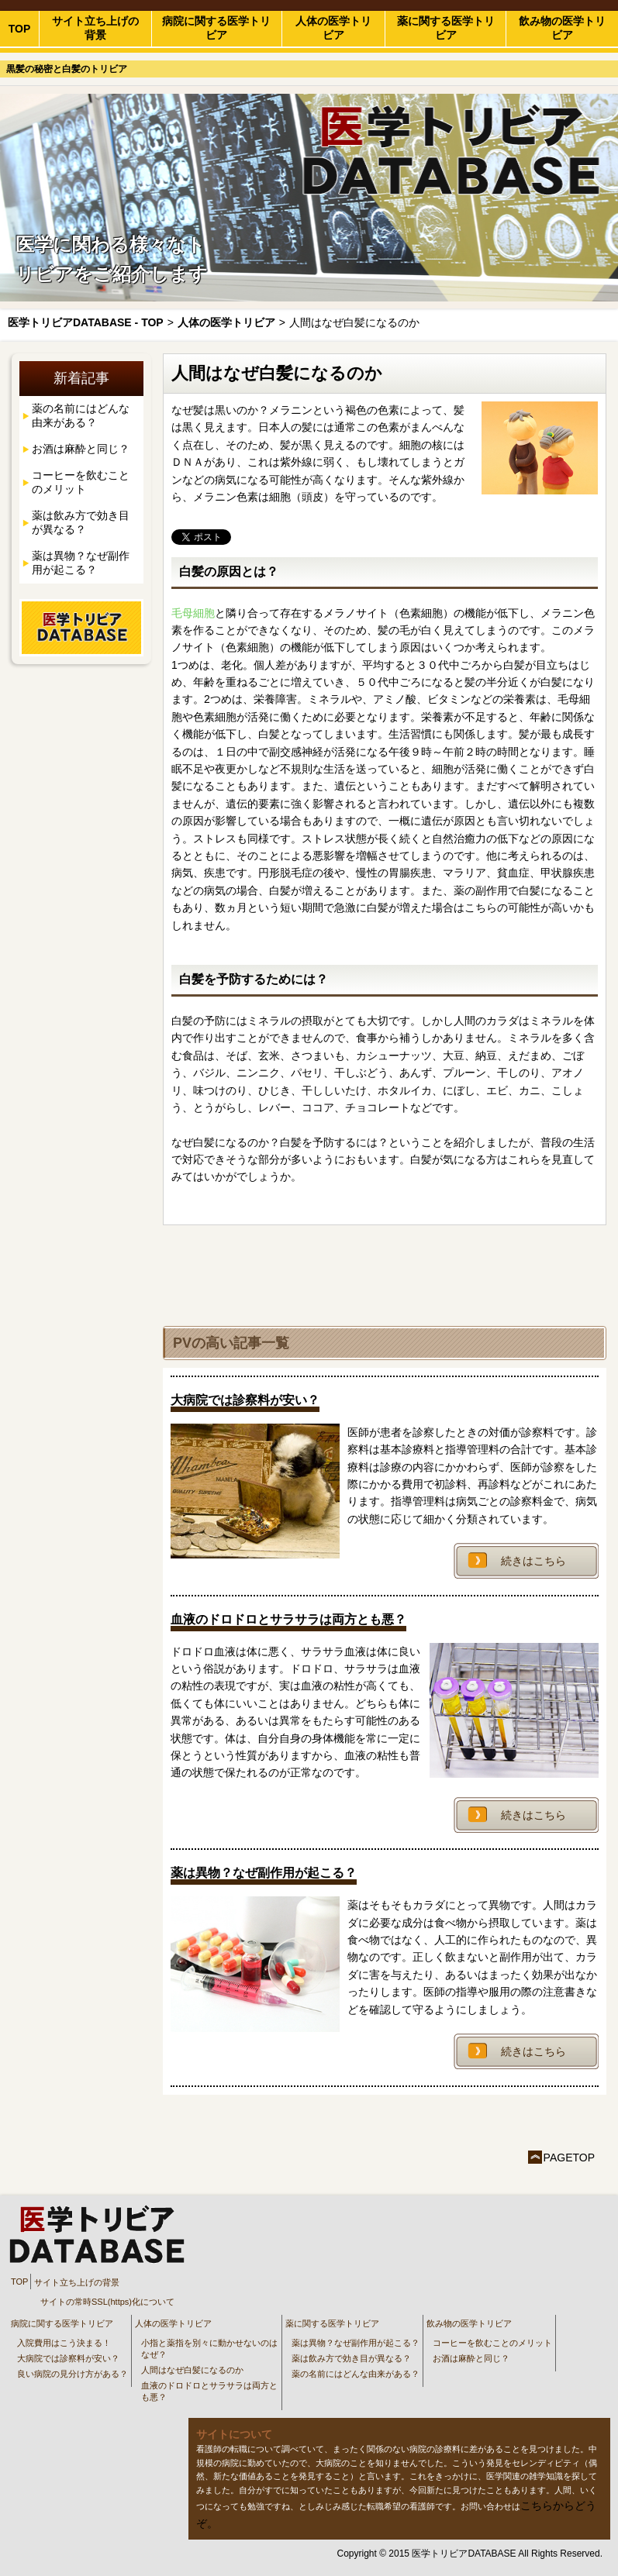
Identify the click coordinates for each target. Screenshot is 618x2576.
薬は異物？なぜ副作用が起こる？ (80, 562)
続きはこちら (533, 1561)
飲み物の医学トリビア (562, 28)
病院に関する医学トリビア (216, 28)
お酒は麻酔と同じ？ (80, 449)
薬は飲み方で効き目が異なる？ (80, 522)
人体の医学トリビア (333, 28)
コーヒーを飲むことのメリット (80, 482)
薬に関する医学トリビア (446, 28)
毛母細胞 (193, 613)
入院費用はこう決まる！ (64, 2342)
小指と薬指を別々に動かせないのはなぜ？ (209, 2348)
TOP (20, 28)
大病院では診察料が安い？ (68, 2358)
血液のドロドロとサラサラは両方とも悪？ (209, 2391)
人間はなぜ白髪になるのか (192, 2370)
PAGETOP (569, 2157)
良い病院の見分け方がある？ (72, 2373)
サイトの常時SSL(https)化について (107, 2301)
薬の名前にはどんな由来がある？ (80, 415)
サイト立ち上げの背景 (95, 28)
